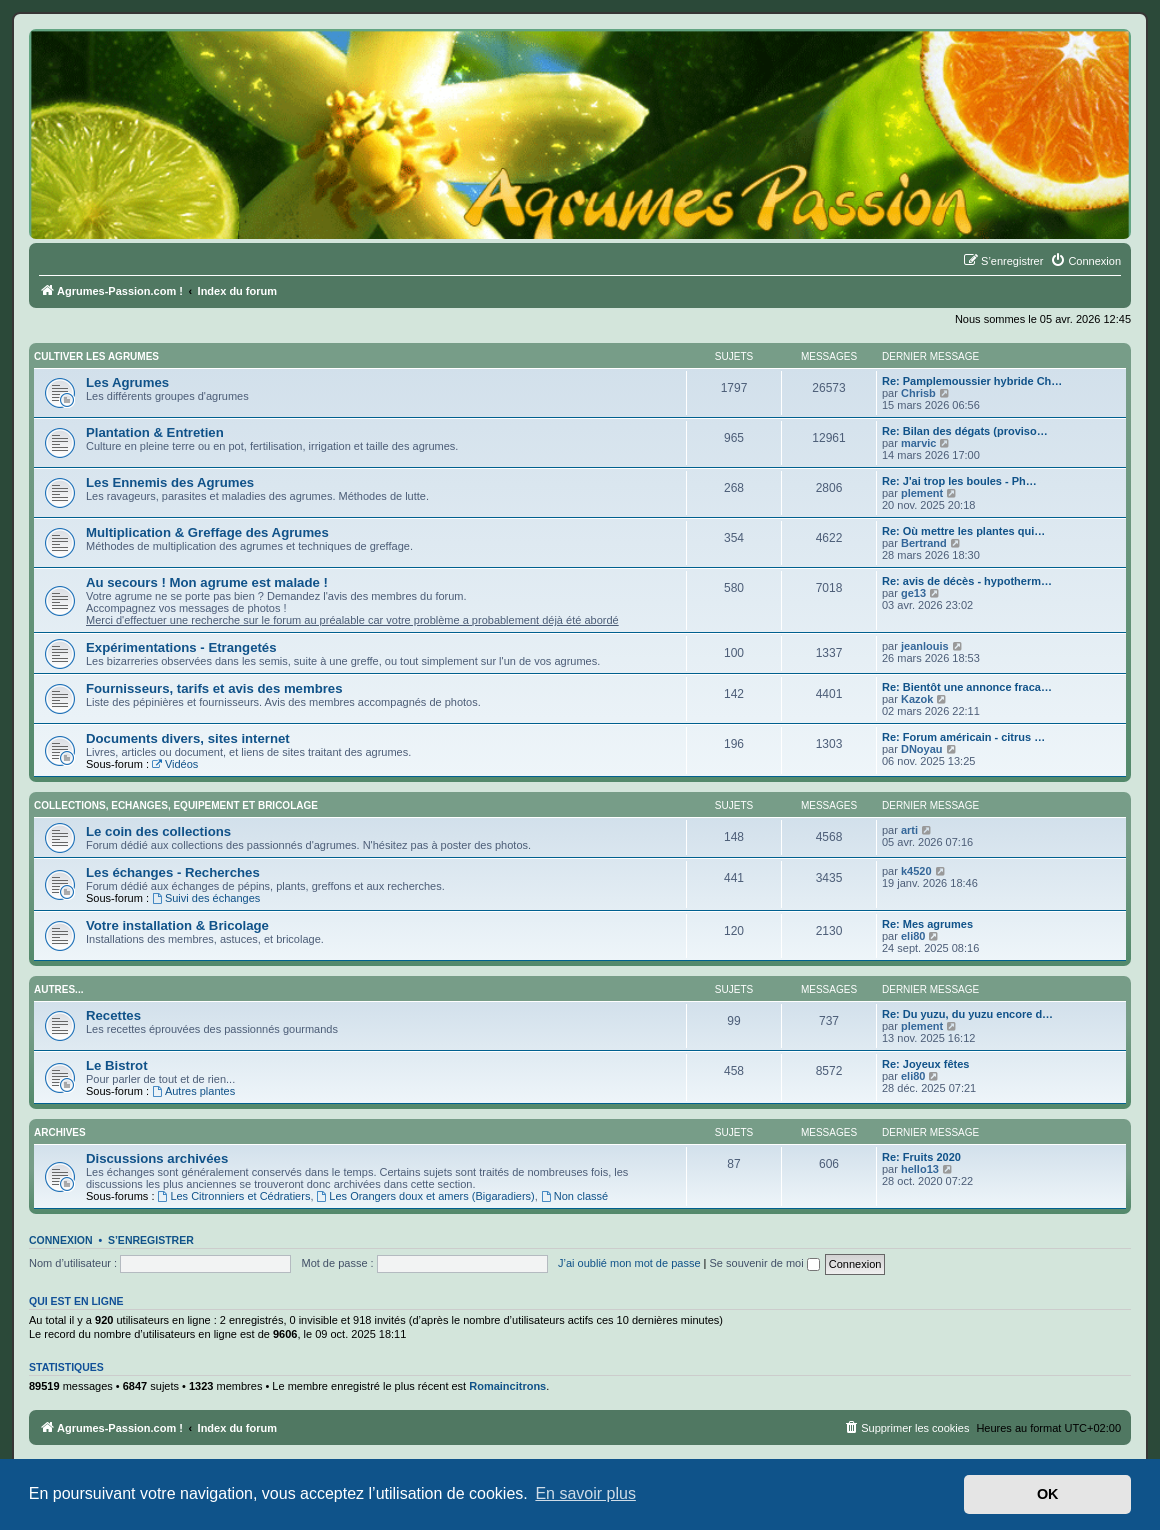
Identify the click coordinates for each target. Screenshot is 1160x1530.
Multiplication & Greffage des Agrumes (207, 532)
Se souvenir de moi (765, 1263)
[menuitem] (1085, 261)
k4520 (916, 871)
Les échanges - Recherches (173, 872)
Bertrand (924, 543)
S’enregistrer (151, 1240)
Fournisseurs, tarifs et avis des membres (214, 688)
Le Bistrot (117, 1065)
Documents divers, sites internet (188, 738)
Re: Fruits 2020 (921, 1157)
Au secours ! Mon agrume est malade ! (207, 582)
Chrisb (918, 393)
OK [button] (1048, 1494)
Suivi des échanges (206, 898)
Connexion (61, 1240)
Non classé (574, 1196)
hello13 (920, 1169)
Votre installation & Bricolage (177, 925)
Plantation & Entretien (155, 432)
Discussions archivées (157, 1158)
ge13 (913, 593)
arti (909, 830)
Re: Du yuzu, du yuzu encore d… (967, 1014)
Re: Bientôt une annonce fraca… (967, 687)
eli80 (913, 936)
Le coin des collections (158, 831)
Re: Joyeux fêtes (925, 1064)
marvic (918, 443)
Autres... (58, 989)
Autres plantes (193, 1091)
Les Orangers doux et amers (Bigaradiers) (426, 1196)
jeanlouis (925, 646)
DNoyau (922, 749)
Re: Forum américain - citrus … (963, 737)
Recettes (113, 1015)
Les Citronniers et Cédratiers (234, 1196)
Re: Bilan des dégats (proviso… (965, 431)
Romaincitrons (507, 1386)
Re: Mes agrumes (927, 924)
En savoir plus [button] (585, 1493)
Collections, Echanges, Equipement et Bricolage (176, 805)
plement (922, 493)
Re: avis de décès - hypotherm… (967, 581)
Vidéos (175, 764)
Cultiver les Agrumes (96, 356)
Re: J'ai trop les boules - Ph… (959, 481)
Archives (60, 1132)
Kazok (917, 699)
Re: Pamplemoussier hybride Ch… (972, 381)
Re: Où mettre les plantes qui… (963, 531)
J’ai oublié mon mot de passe (629, 1263)
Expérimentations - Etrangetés (181, 647)
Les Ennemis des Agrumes (170, 482)
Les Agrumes (127, 382)
